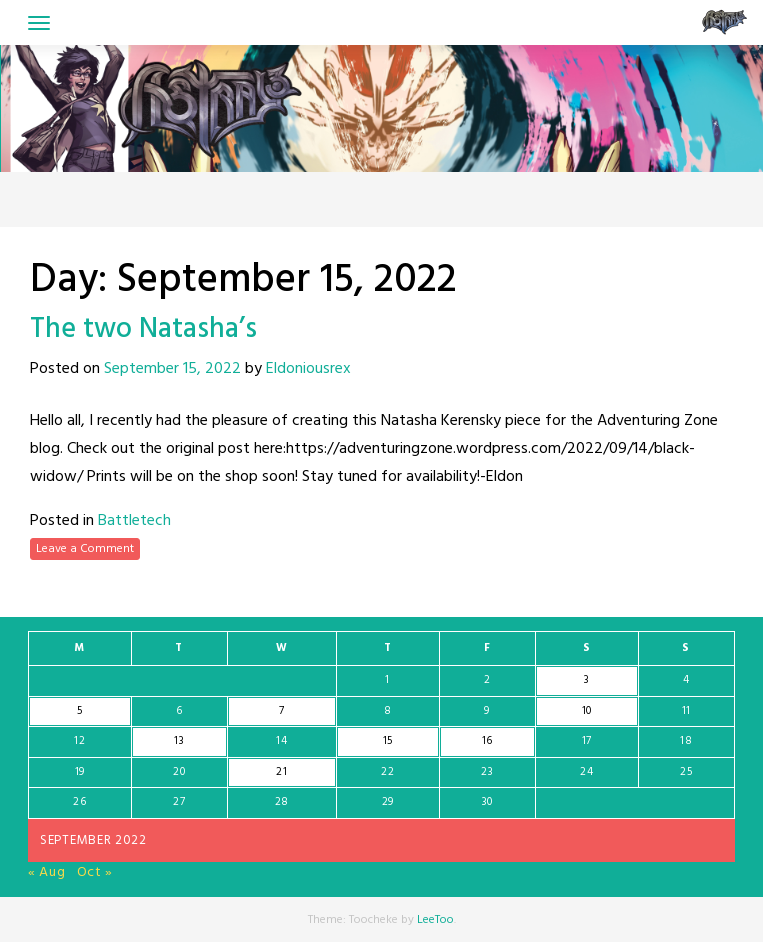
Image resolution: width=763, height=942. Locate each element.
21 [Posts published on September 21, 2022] (281, 772)
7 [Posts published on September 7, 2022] (282, 711)
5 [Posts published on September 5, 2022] (80, 711)
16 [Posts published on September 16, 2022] (487, 741)
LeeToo (435, 920)
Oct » (95, 872)
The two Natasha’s (143, 329)
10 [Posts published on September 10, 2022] (587, 711)
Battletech (134, 521)
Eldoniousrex (308, 369)
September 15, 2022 (172, 369)
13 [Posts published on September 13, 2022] (179, 741)
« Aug (47, 872)
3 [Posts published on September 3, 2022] (587, 680)
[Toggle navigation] (39, 23)
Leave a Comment (85, 549)
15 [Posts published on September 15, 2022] (388, 741)
